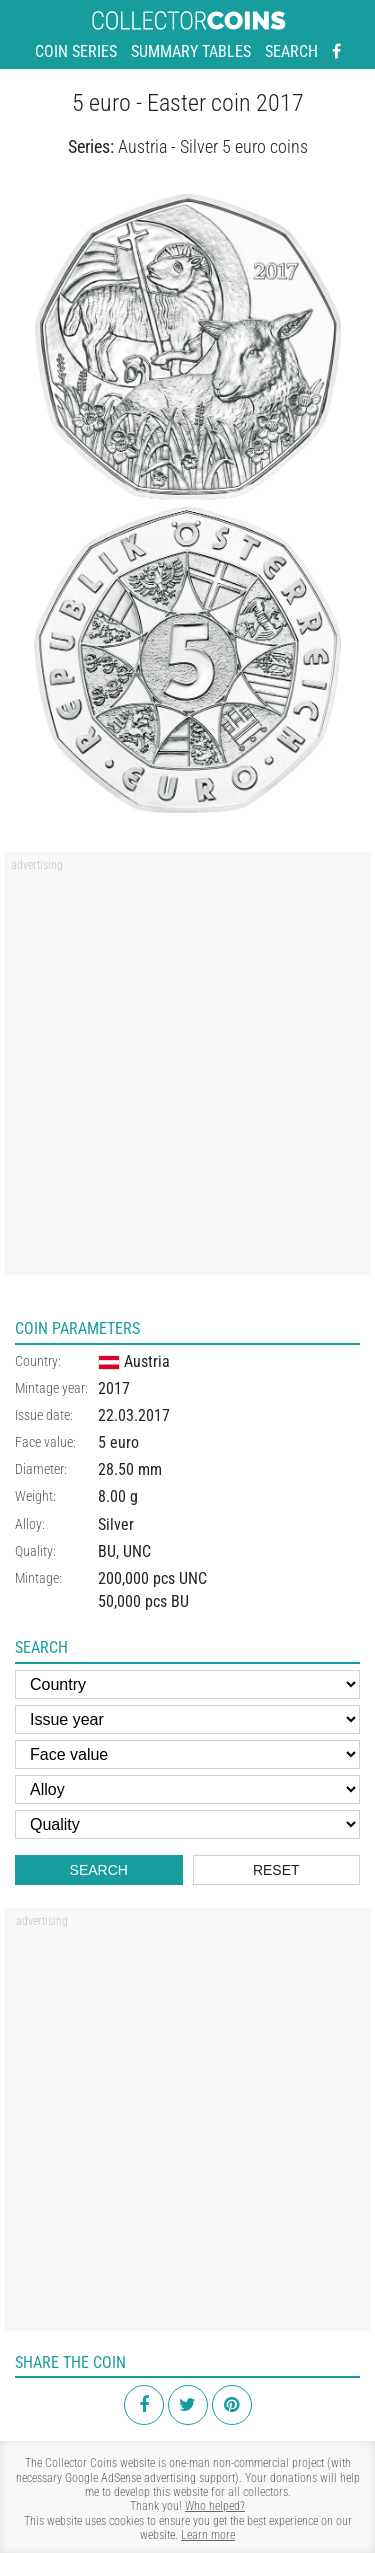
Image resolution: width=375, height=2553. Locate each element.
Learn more (208, 2535)
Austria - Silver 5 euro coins (213, 146)
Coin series (76, 51)
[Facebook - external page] (336, 52)
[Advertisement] (187, 1069)
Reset (276, 1870)
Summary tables (191, 51)
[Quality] (187, 1824)
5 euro (118, 1442)
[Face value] (187, 1754)
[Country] (187, 1684)
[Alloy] (187, 1789)
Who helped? (215, 2506)
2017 (114, 1388)
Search (291, 51)
